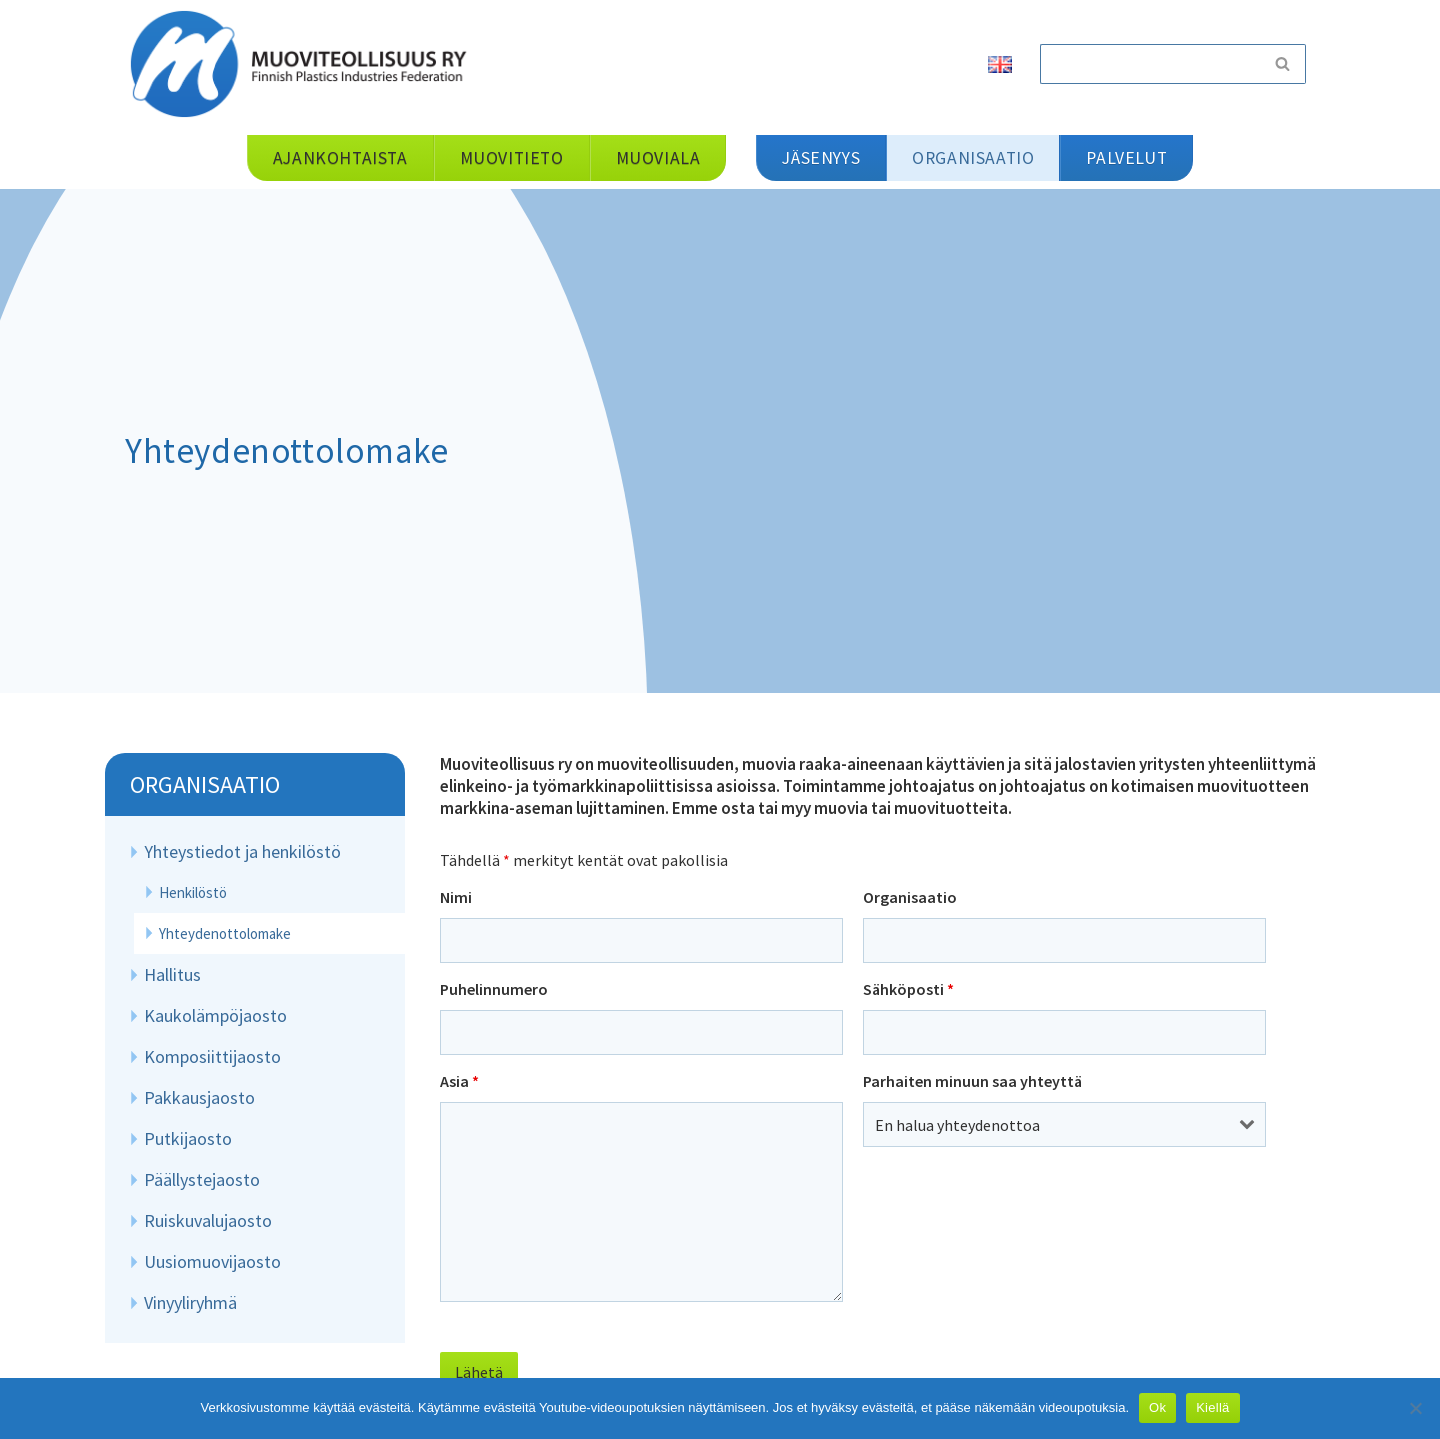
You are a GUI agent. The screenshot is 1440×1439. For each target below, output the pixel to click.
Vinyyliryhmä (190, 1302)
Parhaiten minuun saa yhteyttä (972, 1081)
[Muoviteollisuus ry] (305, 63)
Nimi (456, 897)
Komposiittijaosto (212, 1056)
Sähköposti (908, 989)
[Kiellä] (1415, 1408)
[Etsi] (1150, 64)
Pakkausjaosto (199, 1097)
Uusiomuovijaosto (212, 1261)
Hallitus (172, 974)
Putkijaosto (188, 1138)
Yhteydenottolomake (225, 933)
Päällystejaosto (202, 1179)
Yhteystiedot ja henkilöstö (242, 851)
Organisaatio (205, 784)
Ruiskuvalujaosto (208, 1220)
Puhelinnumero (494, 989)
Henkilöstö (193, 892)
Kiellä (1212, 1407)
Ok (1157, 1407)
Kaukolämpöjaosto (215, 1015)
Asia (459, 1081)
